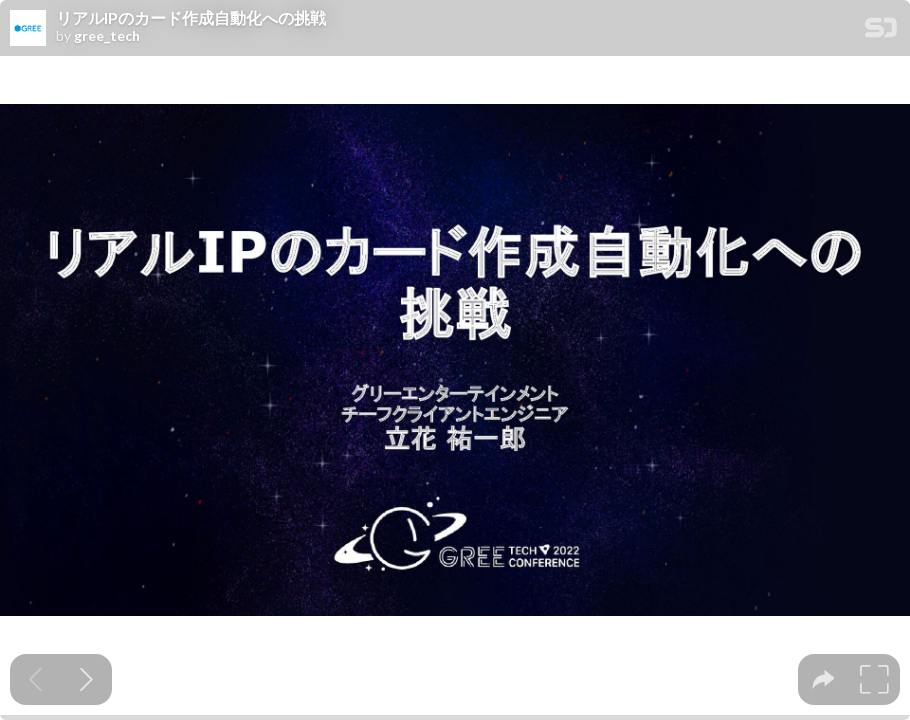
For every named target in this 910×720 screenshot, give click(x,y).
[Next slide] (86, 679)
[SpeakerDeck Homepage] (881, 31)
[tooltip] (823, 679)
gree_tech (107, 36)
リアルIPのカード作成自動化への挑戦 (191, 18)
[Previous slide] (35, 679)
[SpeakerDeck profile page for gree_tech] (28, 29)
